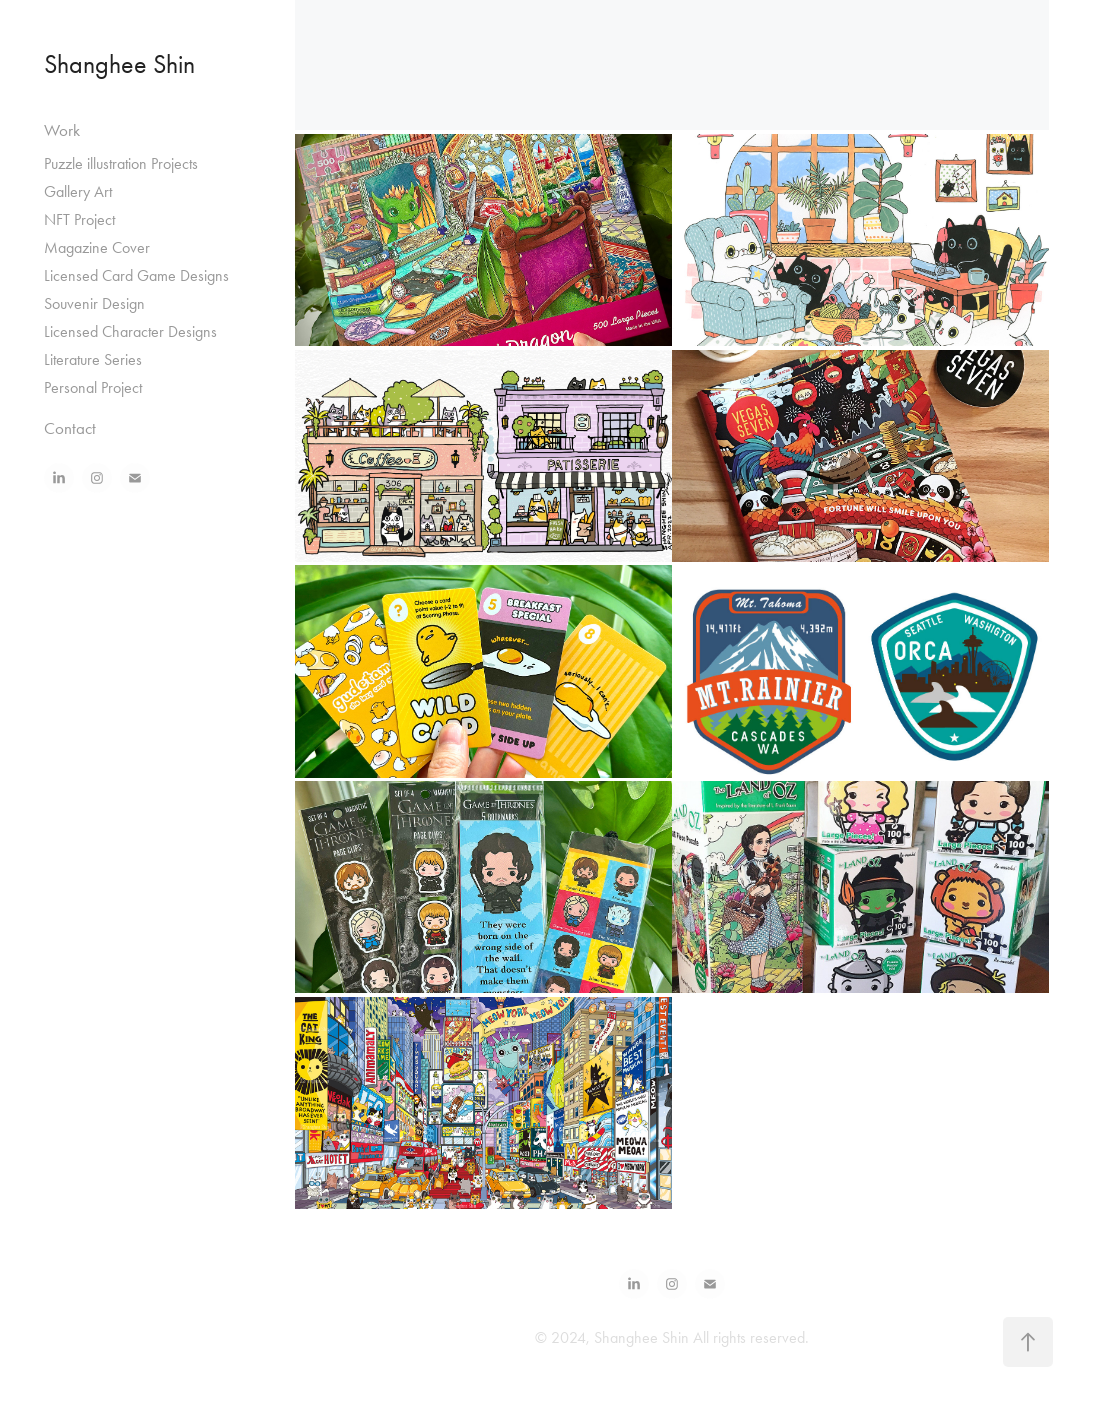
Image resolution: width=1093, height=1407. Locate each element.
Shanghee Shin (119, 64)
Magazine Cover (97, 247)
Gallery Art (78, 191)
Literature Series (93, 359)
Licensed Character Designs (130, 331)
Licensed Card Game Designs (136, 275)
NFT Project (79, 219)
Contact (70, 428)
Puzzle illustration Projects (121, 163)
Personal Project (93, 387)
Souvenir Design (94, 303)
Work (62, 130)
